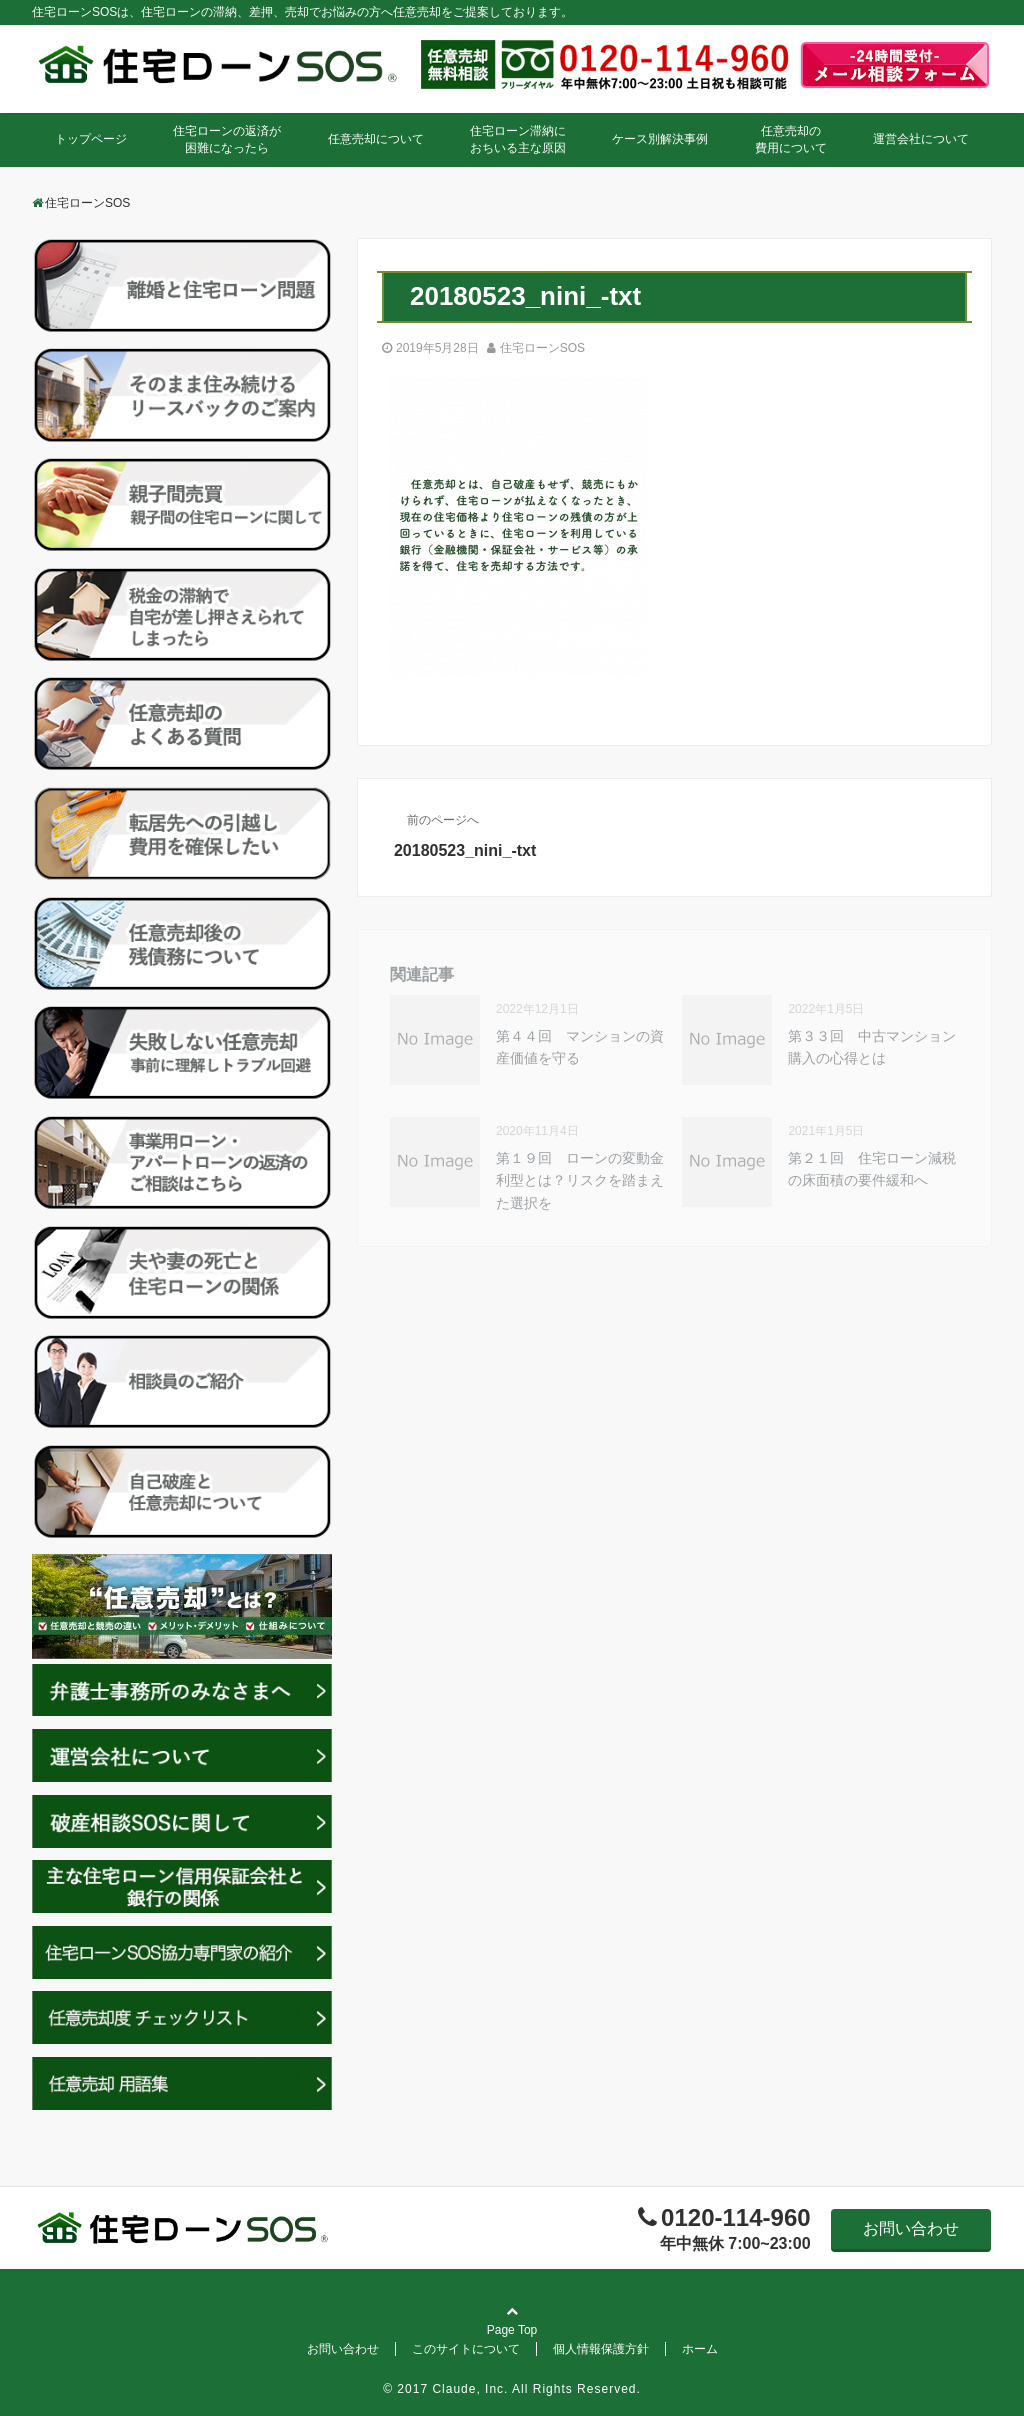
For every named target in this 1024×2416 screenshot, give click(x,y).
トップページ (91, 139)
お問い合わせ (911, 2228)
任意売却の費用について (791, 139)
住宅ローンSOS (542, 348)
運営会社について (921, 139)
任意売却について (376, 139)
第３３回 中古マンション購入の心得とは (872, 1047)
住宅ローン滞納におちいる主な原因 (518, 139)
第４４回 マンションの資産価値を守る (580, 1047)
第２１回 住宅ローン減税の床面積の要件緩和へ (872, 1169)
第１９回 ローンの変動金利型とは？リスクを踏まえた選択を (580, 1180)
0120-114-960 (735, 2217)
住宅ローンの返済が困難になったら (227, 139)
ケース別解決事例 (660, 139)
